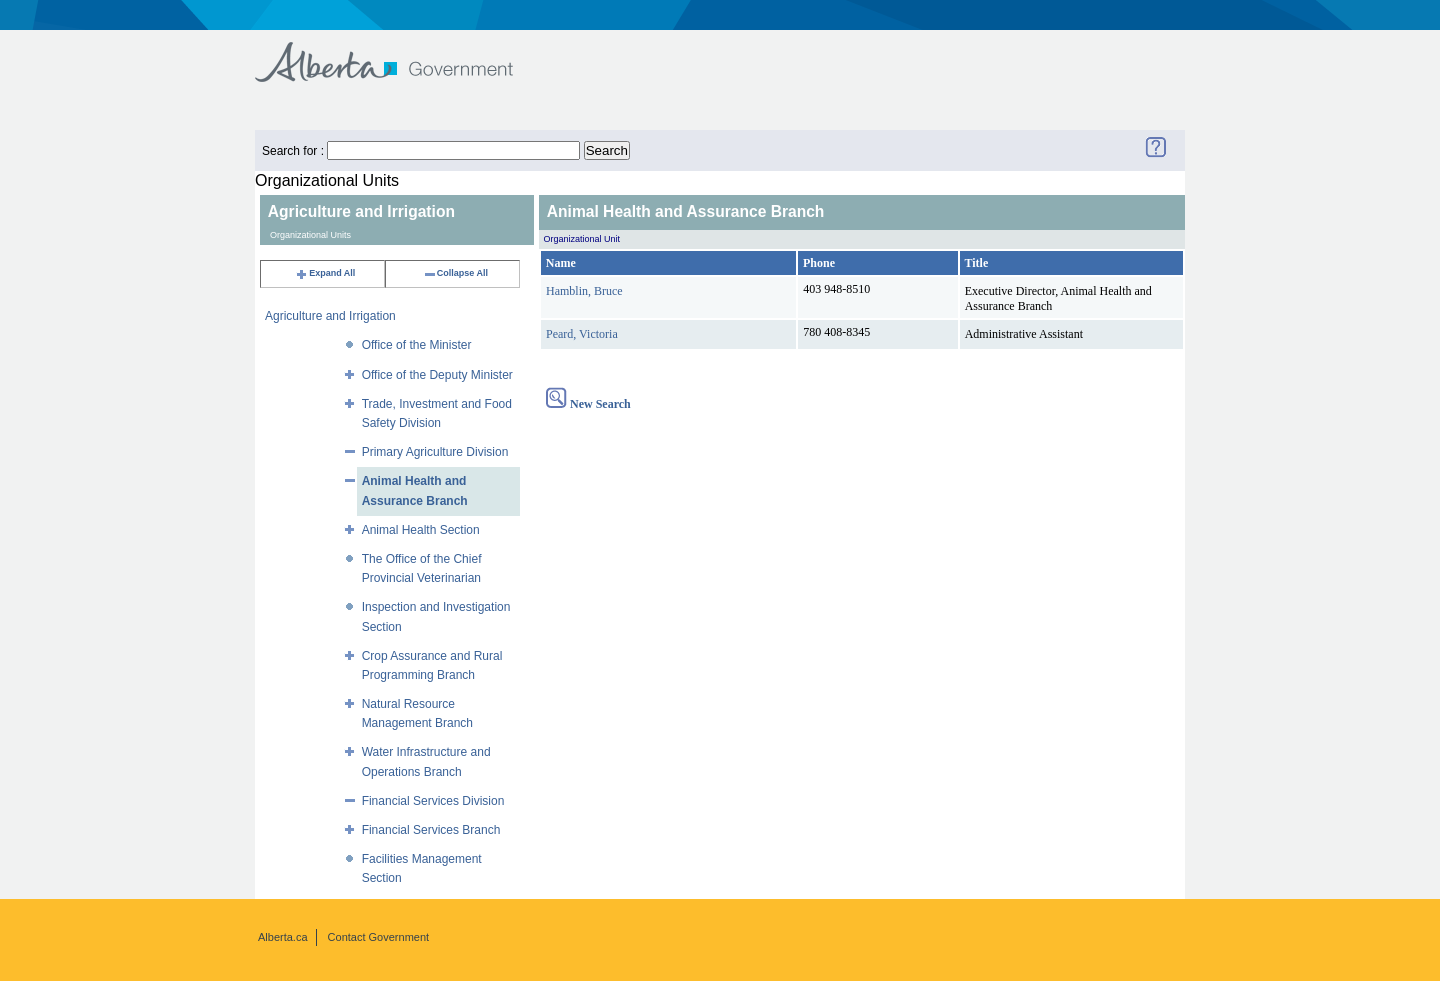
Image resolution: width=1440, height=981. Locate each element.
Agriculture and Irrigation (330, 316)
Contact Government (379, 937)
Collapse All (455, 273)
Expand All (325, 273)
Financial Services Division (433, 801)
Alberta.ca (283, 937)
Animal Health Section (421, 530)
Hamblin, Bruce (584, 291)
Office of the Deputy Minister (437, 375)
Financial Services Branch (431, 830)
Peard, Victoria (582, 334)
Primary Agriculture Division (435, 452)
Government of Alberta (400, 52)
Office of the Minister (417, 345)
